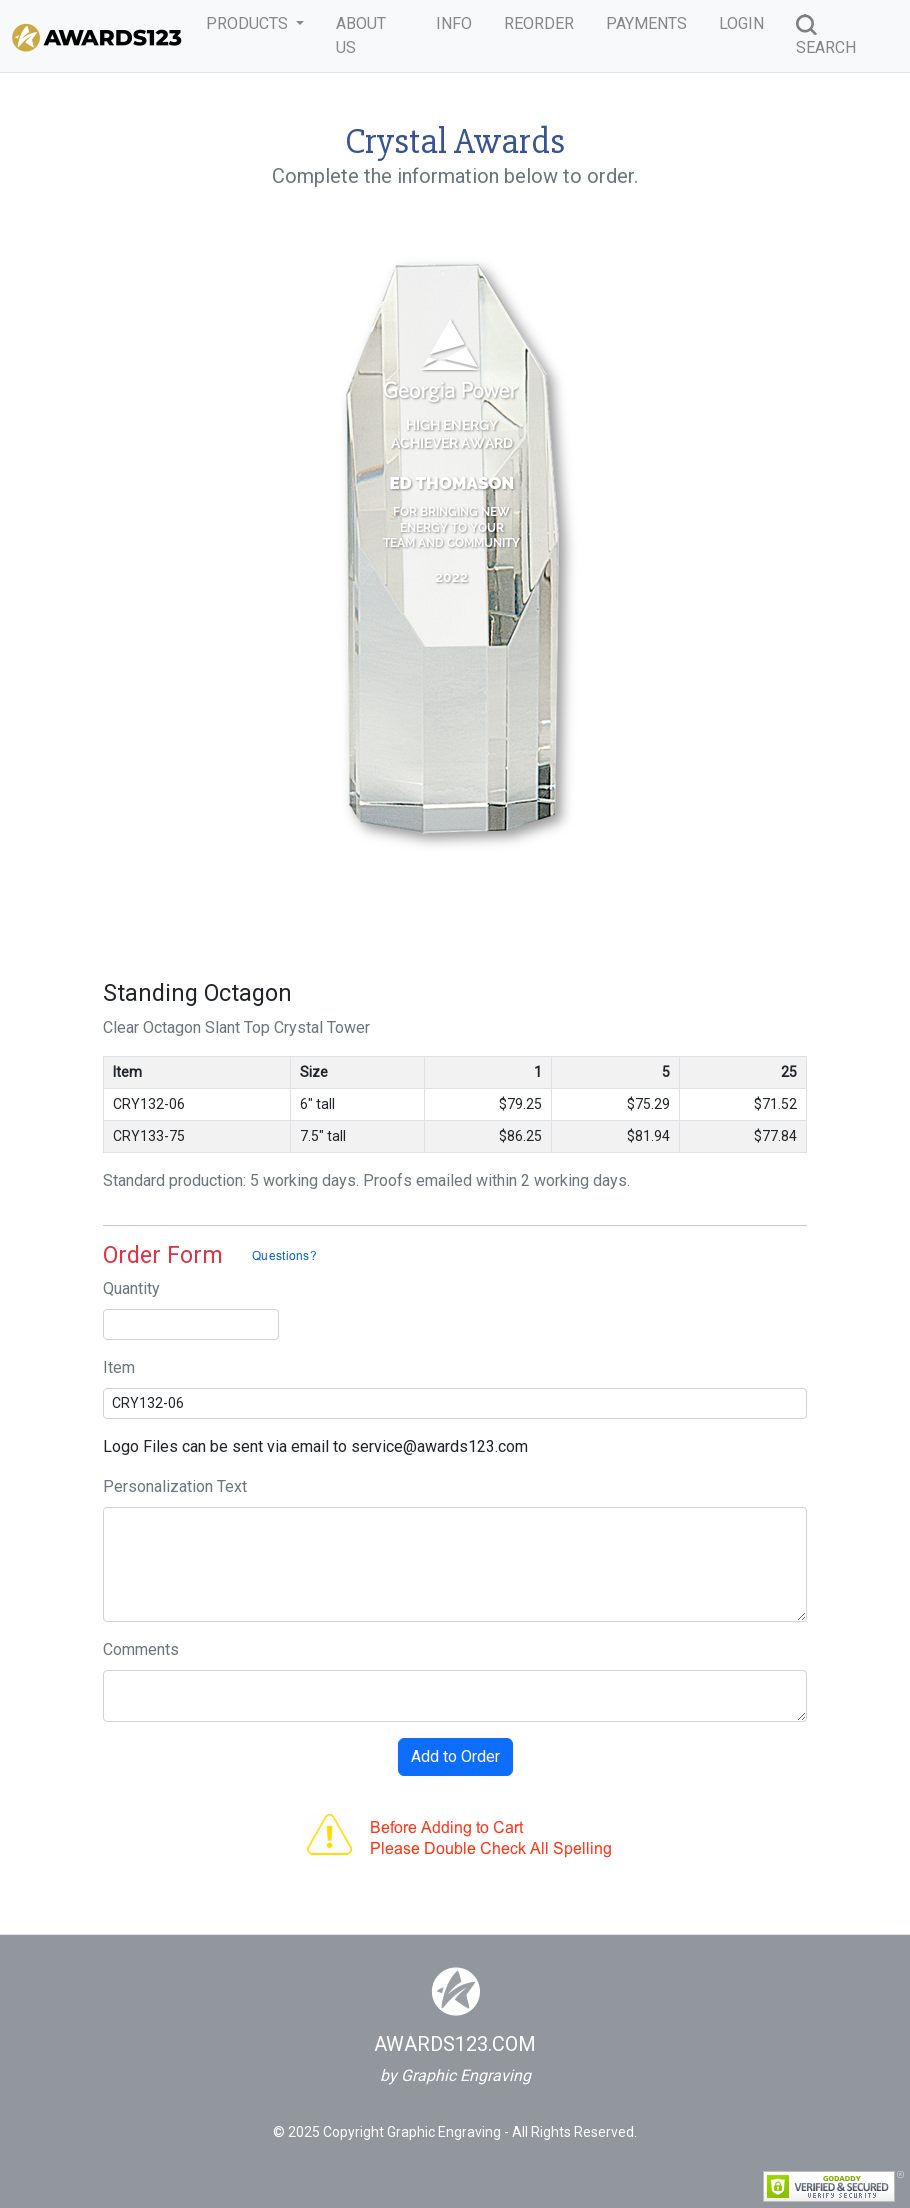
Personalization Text (175, 1486)
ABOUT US (361, 35)
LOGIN (741, 23)
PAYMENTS (646, 23)
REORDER (539, 23)
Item (119, 1367)
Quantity (131, 1288)
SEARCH (826, 35)
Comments (141, 1649)
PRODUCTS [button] (249, 23)
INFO (454, 23)
